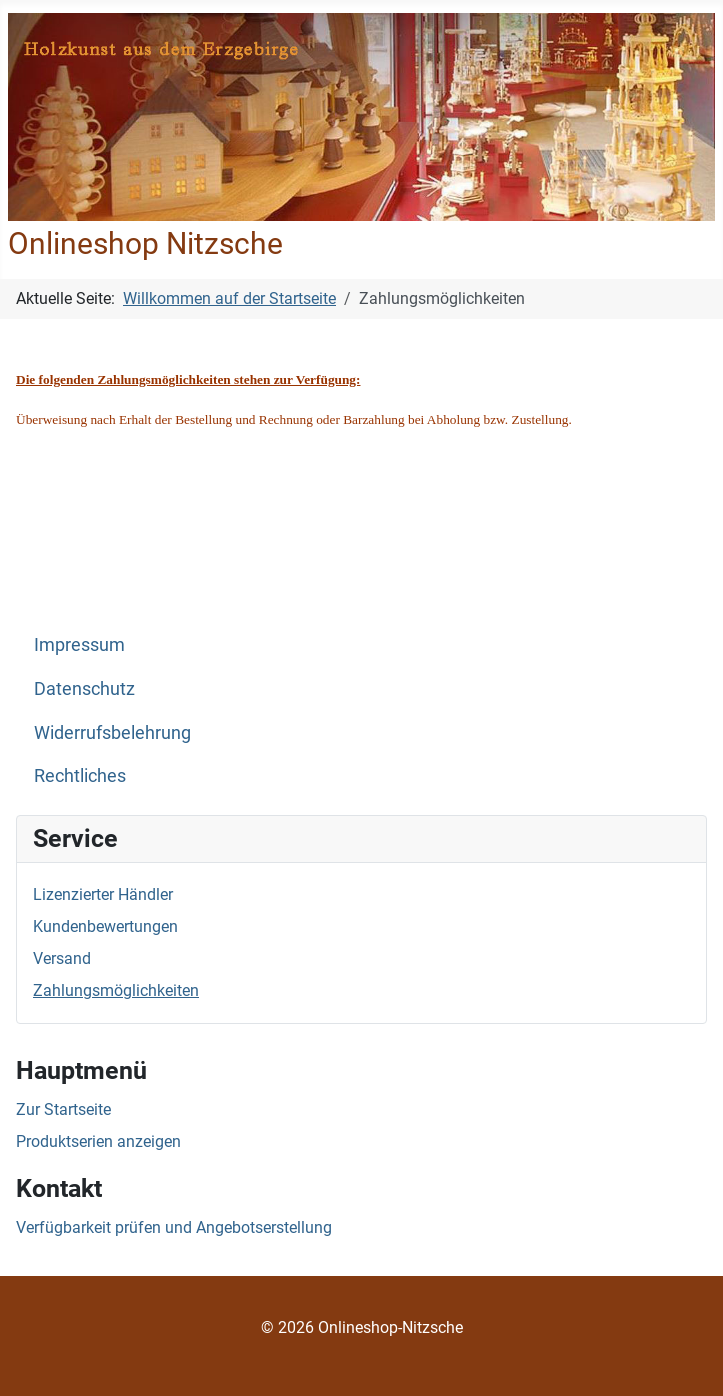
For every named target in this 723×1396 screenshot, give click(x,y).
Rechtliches (80, 776)
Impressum (79, 645)
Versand (62, 958)
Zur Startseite (63, 1109)
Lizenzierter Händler (103, 894)
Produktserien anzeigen (98, 1141)
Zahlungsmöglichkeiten (116, 990)
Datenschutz (84, 689)
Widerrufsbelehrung (112, 733)
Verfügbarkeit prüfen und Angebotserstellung (174, 1227)
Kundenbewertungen (105, 926)
